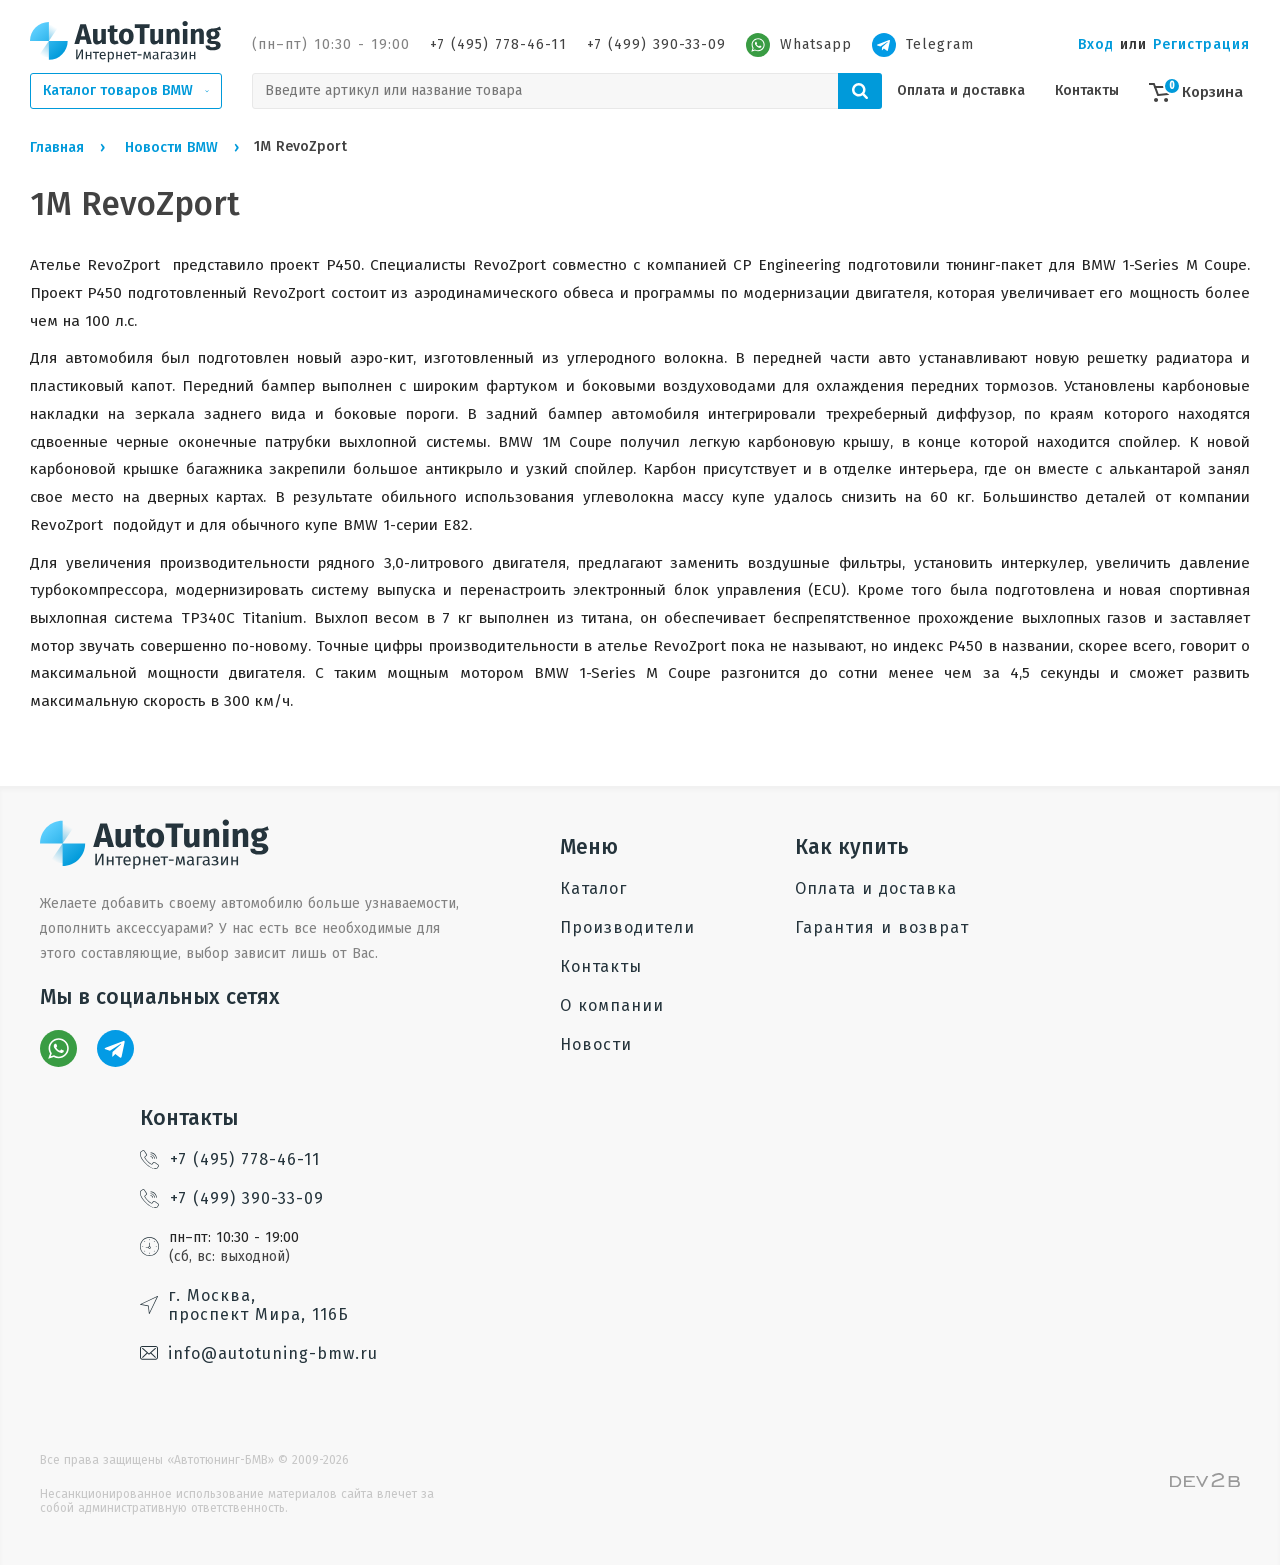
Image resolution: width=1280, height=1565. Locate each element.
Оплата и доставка (961, 90)
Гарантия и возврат (882, 927)
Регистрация (1201, 44)
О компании (612, 1005)
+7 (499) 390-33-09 (656, 44)
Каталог (593, 888)
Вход (1096, 44)
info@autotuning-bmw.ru (259, 1353)
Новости (596, 1044)
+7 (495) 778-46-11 (498, 44)
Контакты (1087, 90)
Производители (627, 927)
